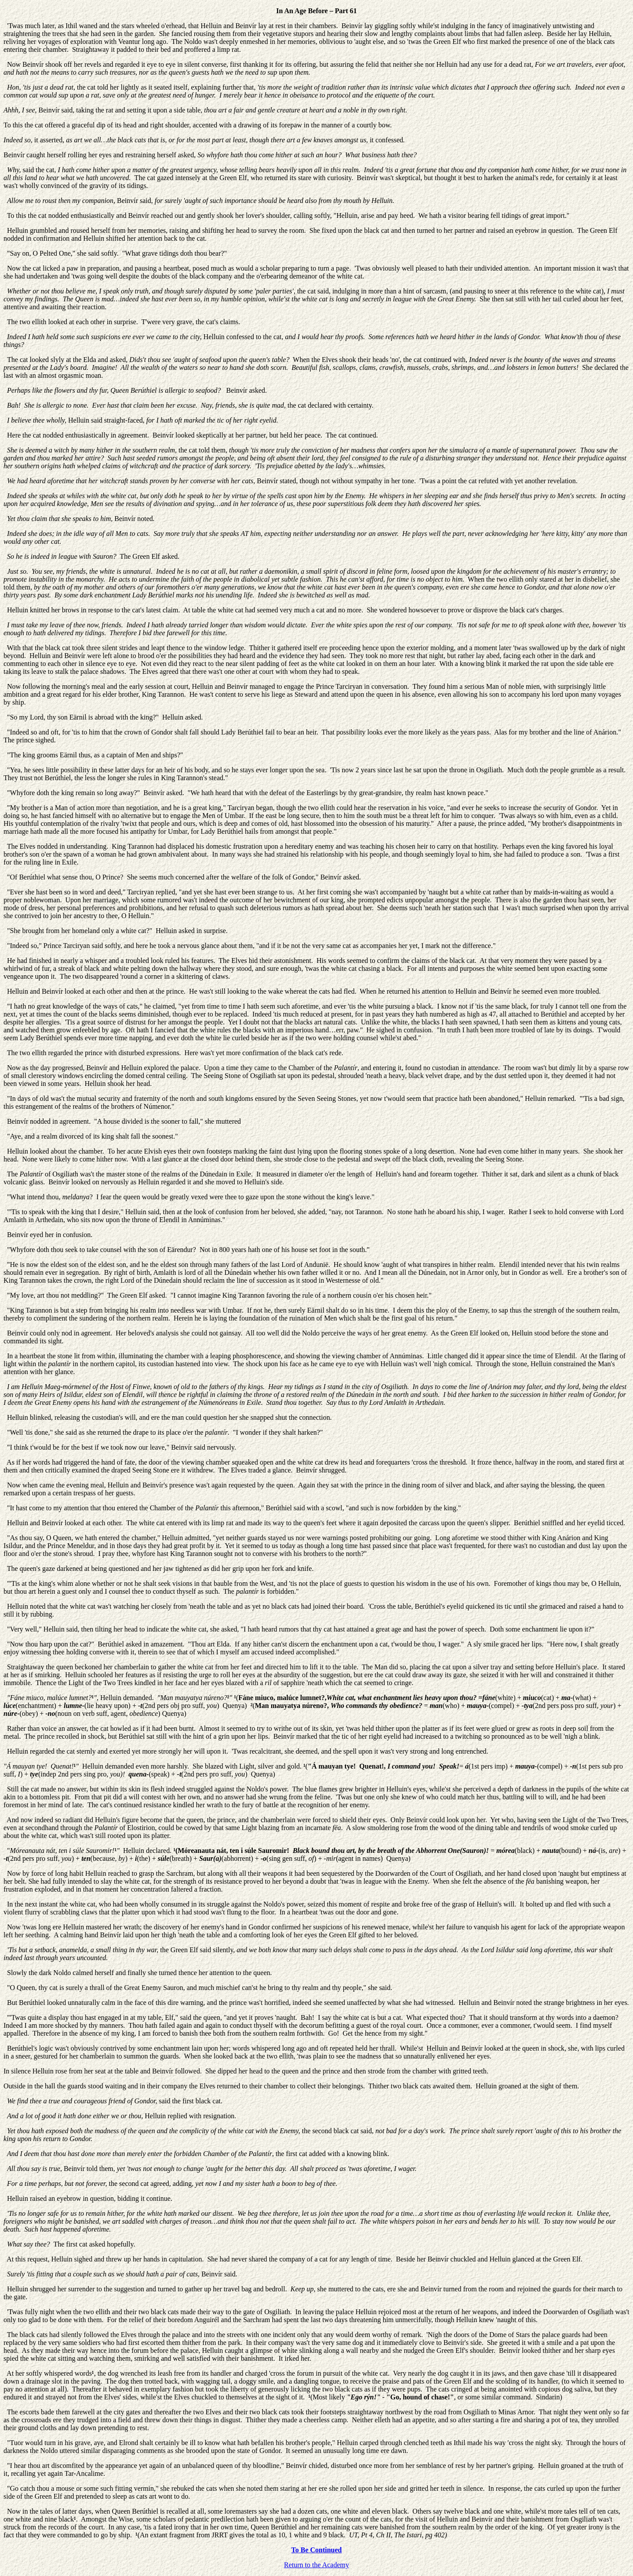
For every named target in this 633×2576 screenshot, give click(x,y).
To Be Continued (316, 2550)
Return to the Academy (316, 2565)
